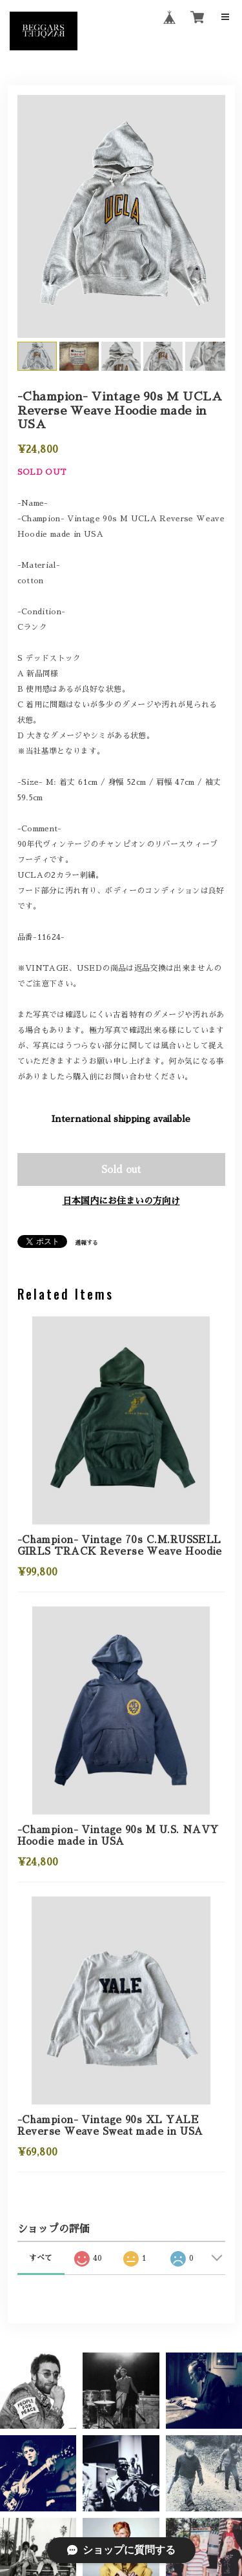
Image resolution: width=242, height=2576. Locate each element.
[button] (120, 2391)
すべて (40, 2258)
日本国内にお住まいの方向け (121, 1200)
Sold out (121, 1169)
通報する (86, 1242)
